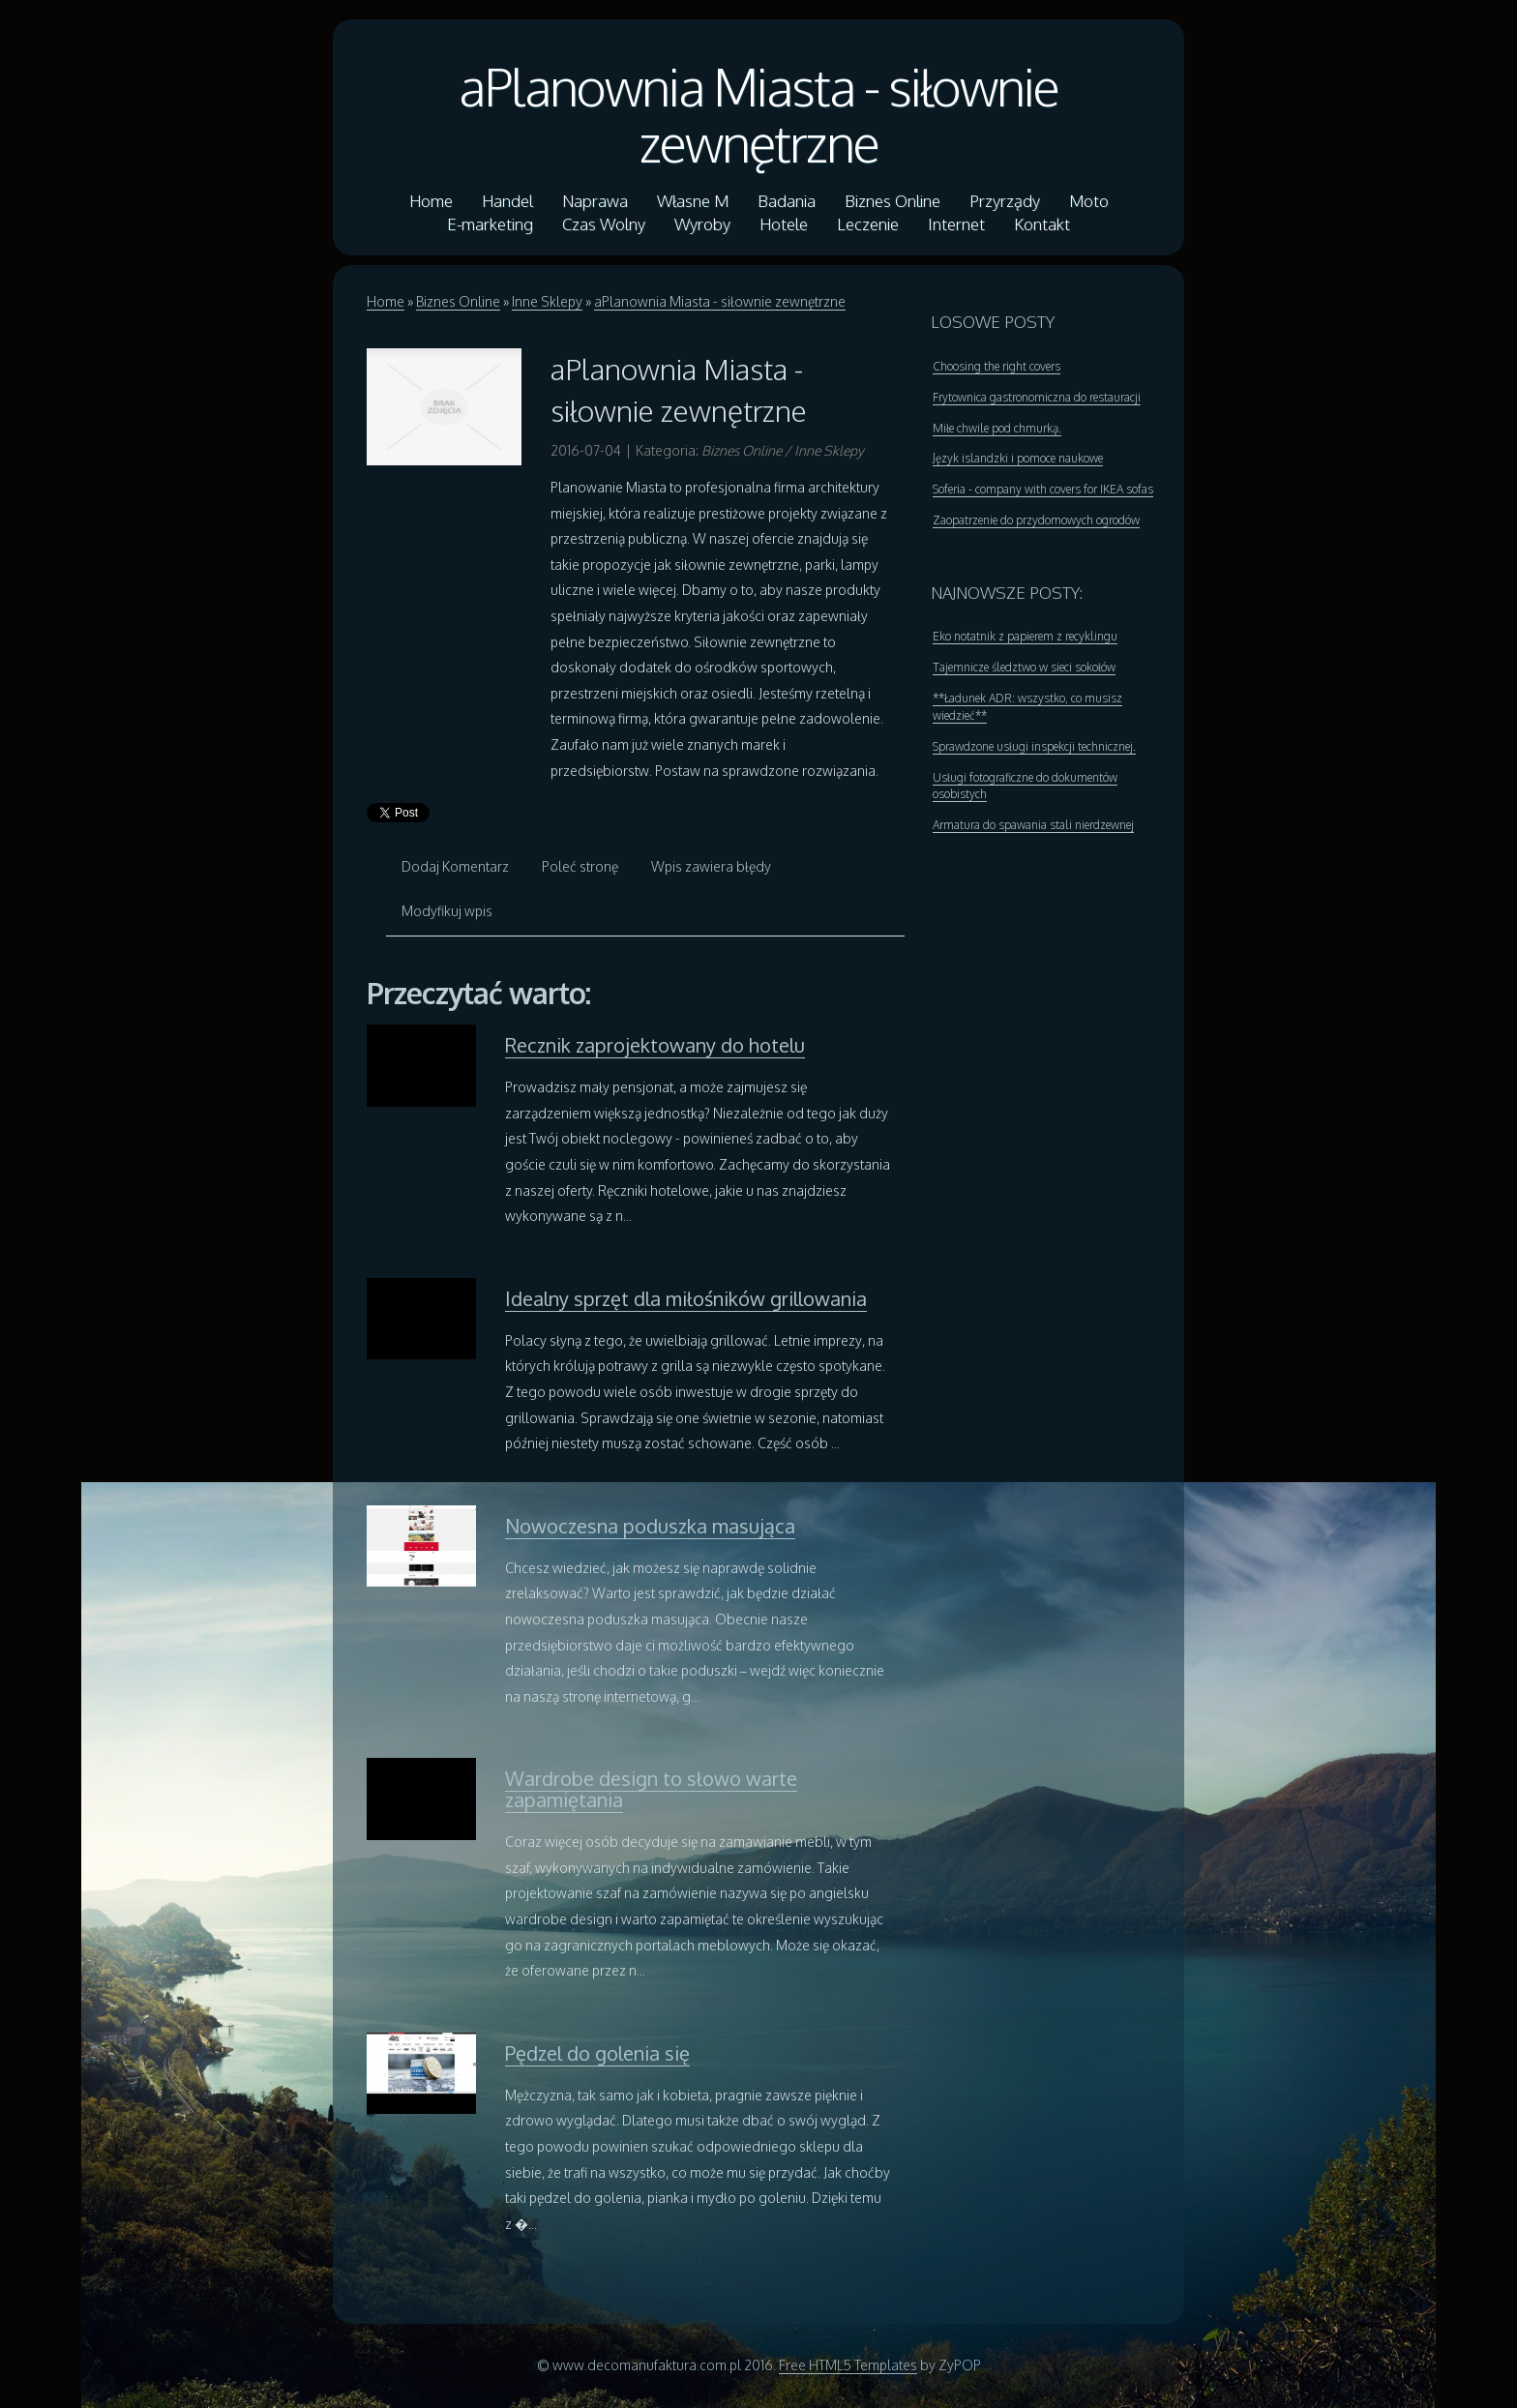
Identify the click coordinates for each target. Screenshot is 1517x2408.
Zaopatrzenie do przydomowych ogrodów (1036, 520)
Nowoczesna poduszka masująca (650, 1525)
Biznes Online (458, 301)
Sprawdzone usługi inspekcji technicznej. (1034, 746)
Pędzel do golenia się (597, 2053)
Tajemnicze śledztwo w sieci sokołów (1024, 667)
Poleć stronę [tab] (580, 866)
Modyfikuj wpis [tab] (447, 911)
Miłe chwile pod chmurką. (997, 428)
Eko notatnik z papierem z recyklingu (1025, 636)
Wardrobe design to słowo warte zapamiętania (651, 1789)
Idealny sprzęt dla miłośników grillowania (686, 1298)
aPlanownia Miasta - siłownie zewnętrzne (758, 114)
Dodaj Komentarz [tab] (455, 866)
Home (385, 301)
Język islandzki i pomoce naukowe (1018, 458)
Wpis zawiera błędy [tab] (711, 866)
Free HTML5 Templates (848, 2365)
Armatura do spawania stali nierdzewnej (1033, 825)
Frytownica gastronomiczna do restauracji (1037, 397)
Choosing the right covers (996, 366)
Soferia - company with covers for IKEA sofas (1043, 489)
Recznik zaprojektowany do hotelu (655, 1044)
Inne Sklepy (547, 301)
